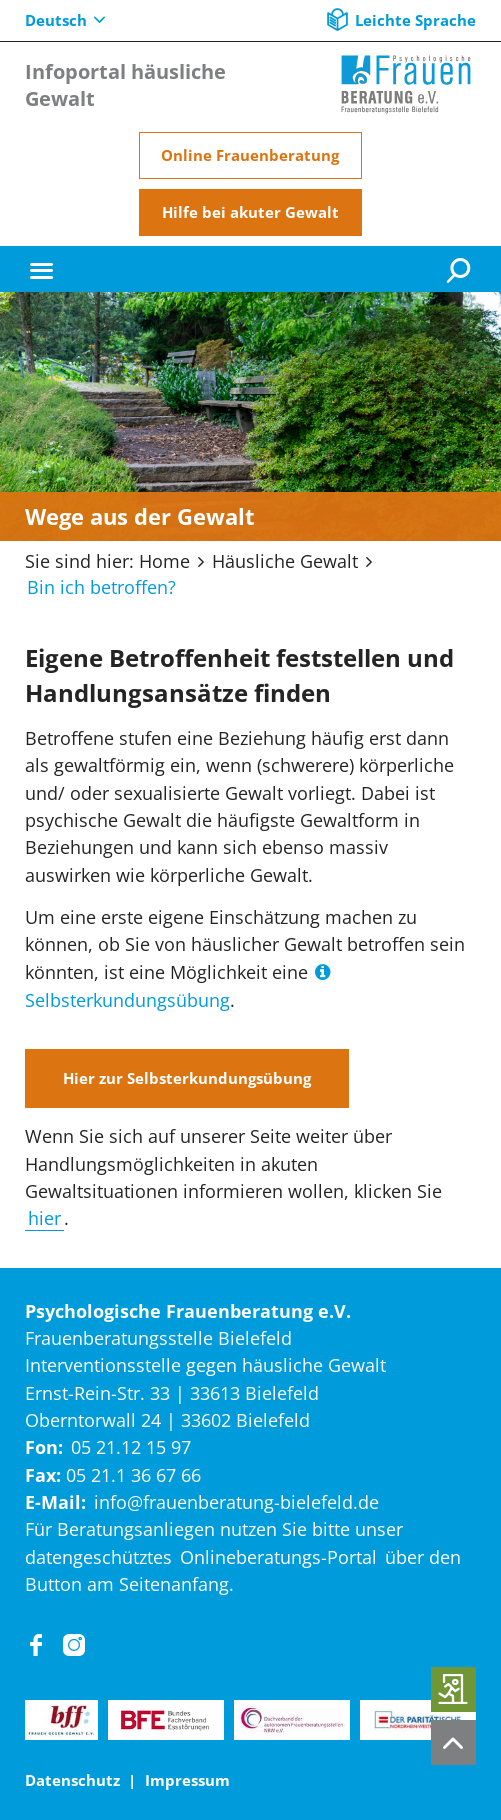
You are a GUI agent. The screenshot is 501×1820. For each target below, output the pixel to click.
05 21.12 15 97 (131, 1447)
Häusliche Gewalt (285, 561)
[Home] (406, 84)
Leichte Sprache (415, 20)
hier (44, 1218)
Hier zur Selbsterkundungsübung (187, 1078)
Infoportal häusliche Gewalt (125, 85)
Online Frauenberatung (250, 155)
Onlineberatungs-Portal (278, 1557)
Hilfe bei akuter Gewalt (250, 212)
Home (164, 561)
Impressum (187, 1780)
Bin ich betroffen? (101, 587)
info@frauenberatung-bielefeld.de (236, 1502)
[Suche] (461, 269)
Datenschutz (72, 1780)
